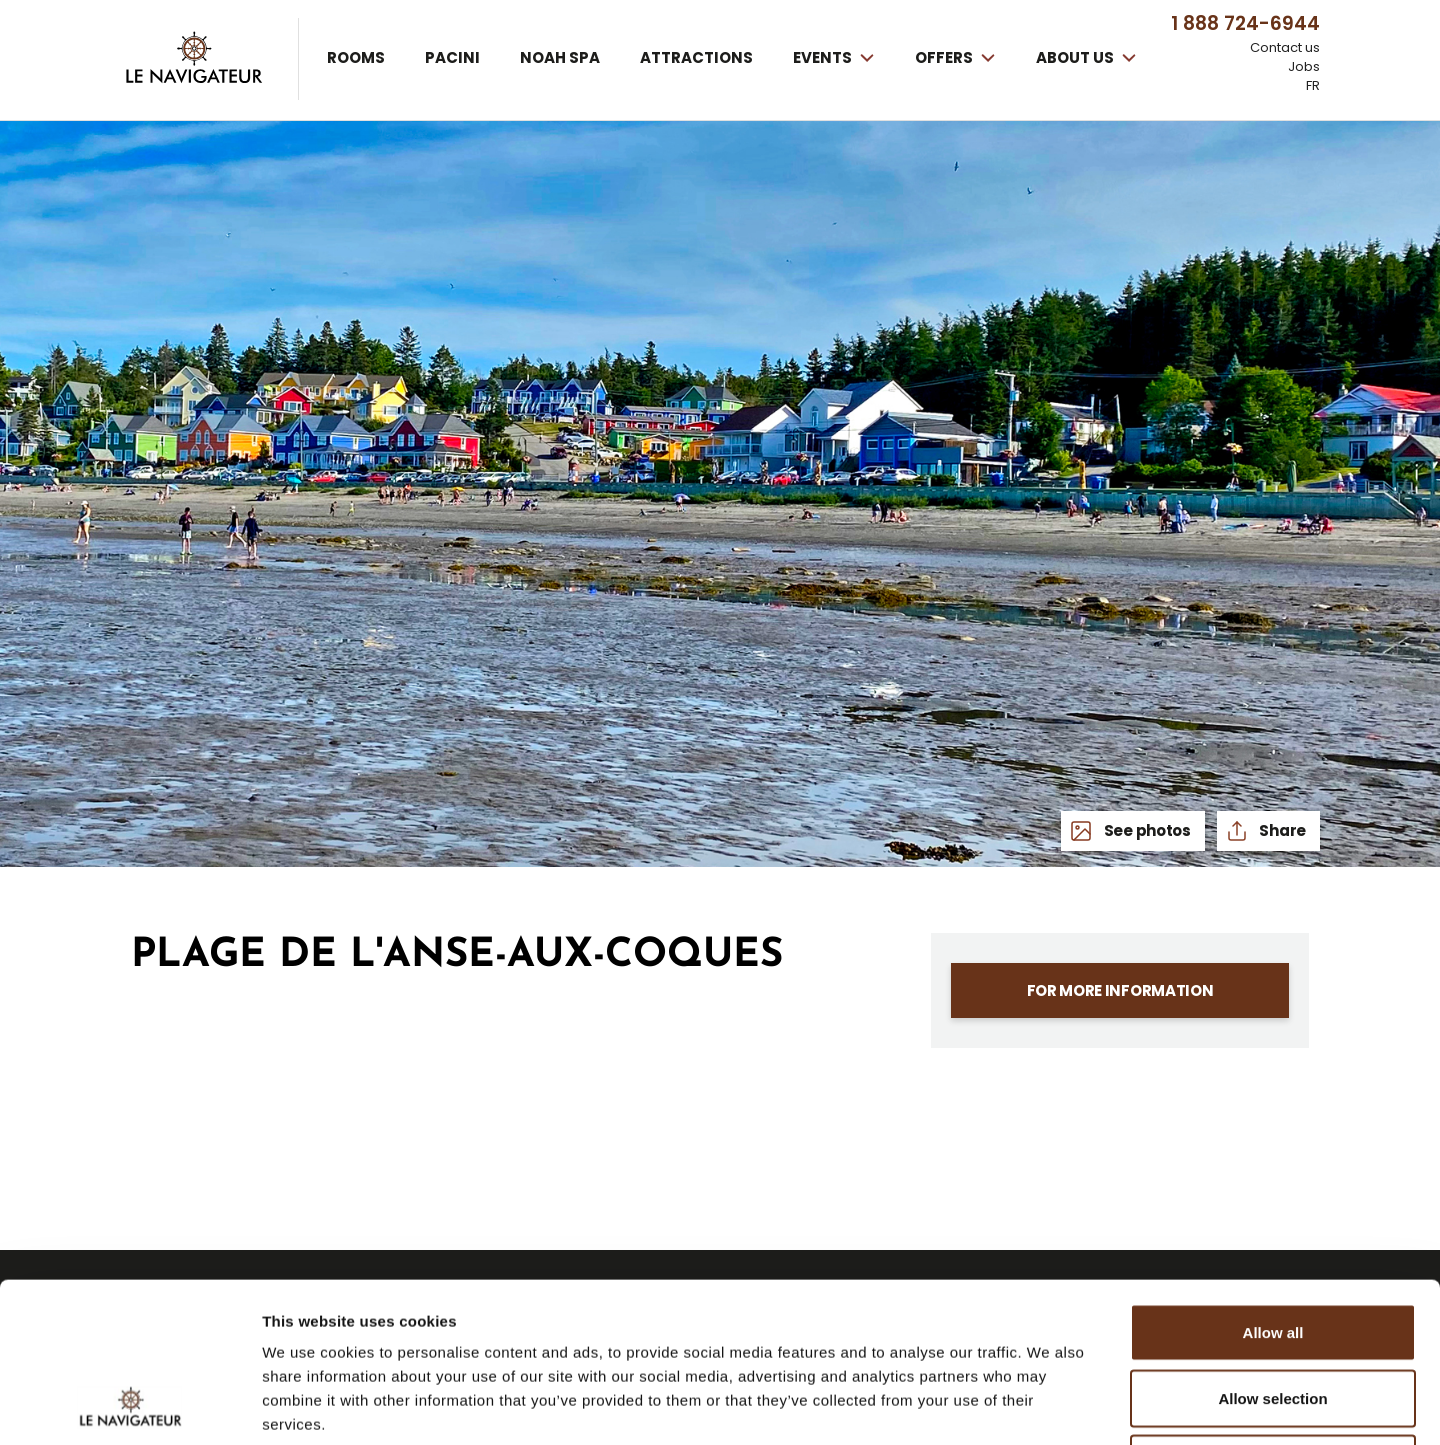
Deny (1273, 1313)
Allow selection (1272, 1248)
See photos (1146, 830)
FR (1313, 86)
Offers (945, 57)
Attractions (696, 57)
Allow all (1273, 1182)
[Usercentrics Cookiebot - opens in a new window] (129, 1406)
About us (1076, 57)
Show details (1049, 1405)
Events (824, 57)
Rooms (356, 57)
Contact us (1285, 48)
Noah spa (560, 57)
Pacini (452, 57)
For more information (1120, 990)
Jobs (1304, 67)
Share (1281, 830)
